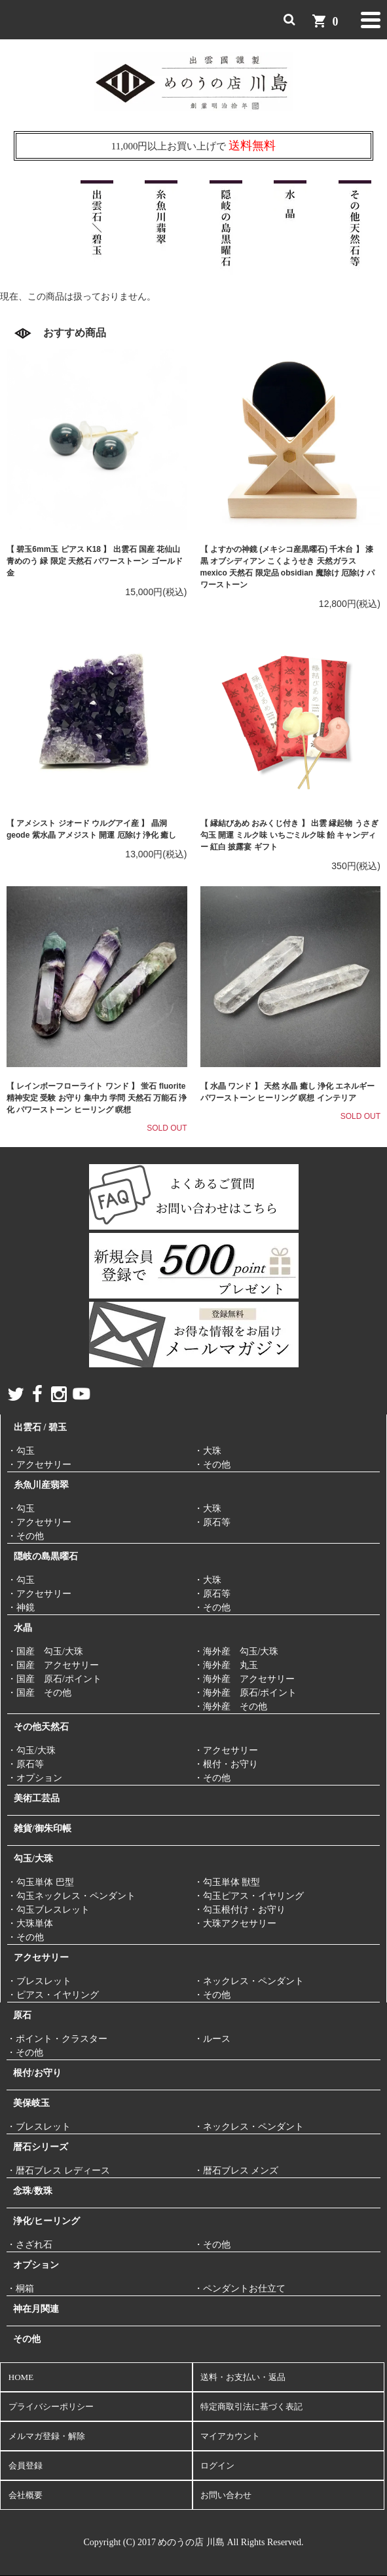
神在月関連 (36, 2309)
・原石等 (212, 1522)
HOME (21, 2377)
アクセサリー (41, 1957)
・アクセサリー (39, 1465)
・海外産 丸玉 (226, 1665)
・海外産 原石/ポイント (245, 1693)
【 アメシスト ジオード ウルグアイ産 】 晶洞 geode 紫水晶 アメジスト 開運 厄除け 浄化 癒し (91, 829)
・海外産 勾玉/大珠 (236, 1651)
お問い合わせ (225, 2495)
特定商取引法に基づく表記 (251, 2406)
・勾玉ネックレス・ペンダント (71, 1896)
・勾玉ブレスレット (48, 1910)
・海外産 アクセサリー (244, 1679)
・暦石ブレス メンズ (236, 2171)
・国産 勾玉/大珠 (45, 1651)
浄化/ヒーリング (46, 2221)
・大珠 (207, 1451)
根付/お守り (37, 2073)
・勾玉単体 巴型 (40, 1882)
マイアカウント (230, 2436)
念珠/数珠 (32, 2191)
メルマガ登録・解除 (47, 2436)
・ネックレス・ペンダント (249, 1981)
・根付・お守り (226, 1764)
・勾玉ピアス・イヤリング (249, 1896)
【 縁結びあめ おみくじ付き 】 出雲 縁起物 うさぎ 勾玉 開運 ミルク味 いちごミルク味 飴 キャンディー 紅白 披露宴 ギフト (289, 835)
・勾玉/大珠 (31, 1750)
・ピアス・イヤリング (53, 1995)
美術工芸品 (37, 1798)
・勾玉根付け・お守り (240, 1910)
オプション (36, 2265)
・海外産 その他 (230, 1706)
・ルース (212, 2039)
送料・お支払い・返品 (243, 2377)
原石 (22, 2015)
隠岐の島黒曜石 (46, 1556)
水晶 (23, 1628)
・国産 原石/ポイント (54, 1679)
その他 (27, 2339)
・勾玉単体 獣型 (227, 1882)
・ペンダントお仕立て (240, 2288)
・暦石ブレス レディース (58, 2171)
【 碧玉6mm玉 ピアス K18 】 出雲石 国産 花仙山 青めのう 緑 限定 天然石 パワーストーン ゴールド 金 (95, 561)
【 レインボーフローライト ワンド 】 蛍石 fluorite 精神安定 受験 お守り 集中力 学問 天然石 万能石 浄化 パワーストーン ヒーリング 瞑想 (97, 1098)
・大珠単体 (30, 1923)
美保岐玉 (31, 2103)
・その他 (212, 1465)
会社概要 (26, 2495)
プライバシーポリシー (51, 2406)
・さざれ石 (29, 2245)
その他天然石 (41, 1727)
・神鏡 (21, 1607)
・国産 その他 (39, 1693)
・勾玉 (21, 1451)
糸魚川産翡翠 (41, 1485)
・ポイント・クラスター (57, 2039)
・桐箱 (20, 2288)
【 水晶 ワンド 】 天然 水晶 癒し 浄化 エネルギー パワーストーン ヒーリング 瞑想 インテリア (287, 1092)
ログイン (217, 2465)
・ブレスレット (39, 1981)
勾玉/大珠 (33, 1859)
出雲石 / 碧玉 (40, 1427)
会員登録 (26, 2465)
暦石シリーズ (40, 2147)
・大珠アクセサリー (235, 1923)
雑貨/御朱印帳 (42, 1828)
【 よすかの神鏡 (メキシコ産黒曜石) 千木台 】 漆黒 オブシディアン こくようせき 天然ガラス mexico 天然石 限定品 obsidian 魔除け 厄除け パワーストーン (287, 567)
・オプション (34, 1778)
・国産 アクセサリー (53, 1665)
